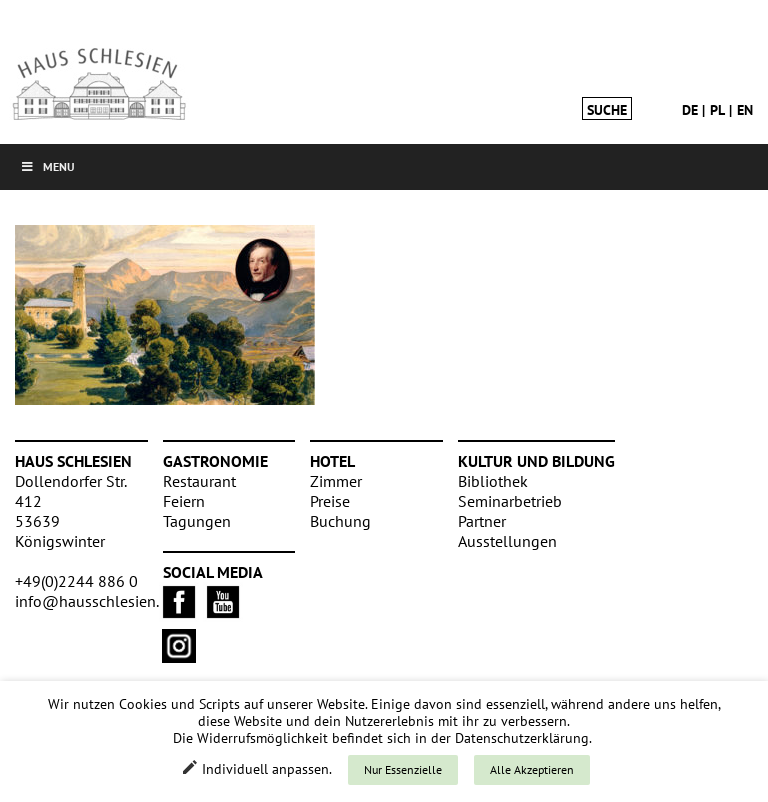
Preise (330, 501)
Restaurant (199, 481)
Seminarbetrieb (510, 501)
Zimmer (336, 481)
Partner (482, 521)
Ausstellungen (507, 541)
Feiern (184, 501)
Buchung (340, 521)
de (690, 110)
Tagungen (197, 521)
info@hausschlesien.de (95, 601)
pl (717, 110)
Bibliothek (493, 481)
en (745, 110)
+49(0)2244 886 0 (76, 581)
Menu (47, 166)
